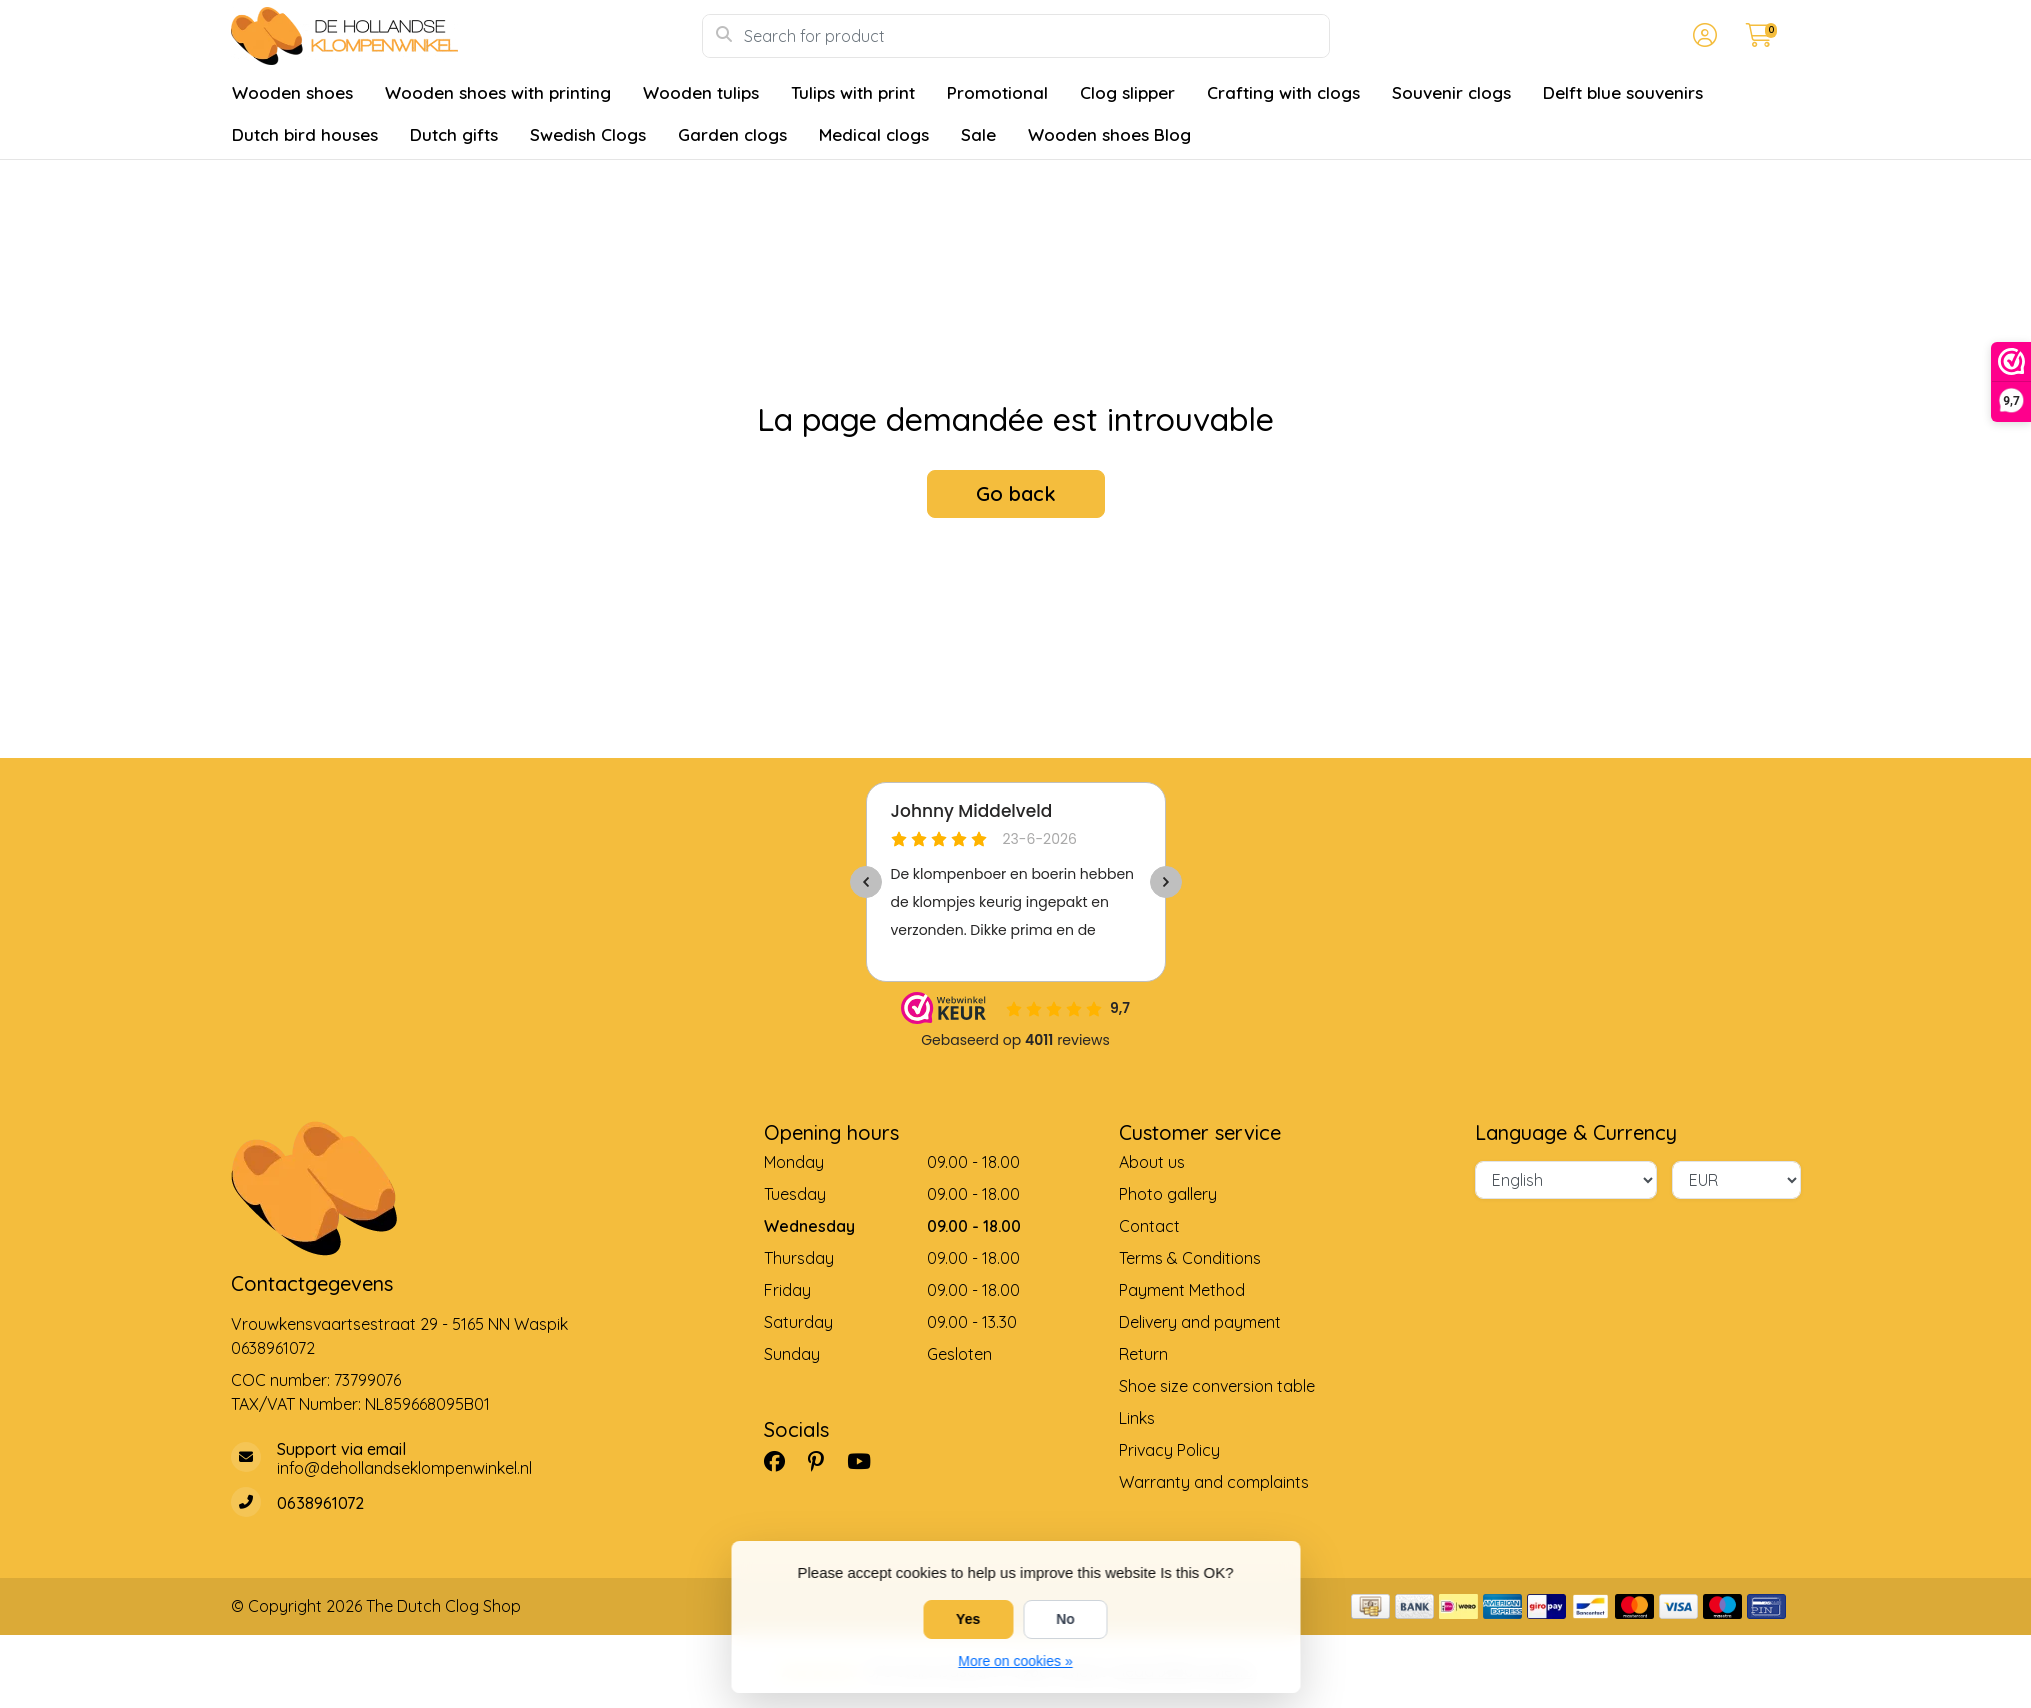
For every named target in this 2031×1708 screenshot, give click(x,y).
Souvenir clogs (1451, 92)
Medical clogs (874, 134)
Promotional (997, 92)
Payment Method (1182, 1290)
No (1065, 1619)
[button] (1702, 36)
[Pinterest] (824, 1461)
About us (1152, 1162)
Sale (978, 134)
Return (1143, 1354)
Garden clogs (732, 134)
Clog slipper (1127, 92)
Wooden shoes (292, 92)
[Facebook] (782, 1461)
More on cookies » (1015, 1661)
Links (1137, 1418)
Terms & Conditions (1190, 1258)
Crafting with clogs (1283, 92)
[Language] (1566, 1180)
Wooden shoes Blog (1109, 134)
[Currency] (1736, 1180)
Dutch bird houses (305, 134)
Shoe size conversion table (1217, 1386)
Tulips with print (853, 92)
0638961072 (273, 1348)
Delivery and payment (1200, 1322)
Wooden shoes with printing (498, 92)
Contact (1149, 1226)
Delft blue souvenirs (1623, 92)
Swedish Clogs (588, 134)
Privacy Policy (1169, 1450)
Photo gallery (1168, 1194)
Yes (968, 1619)
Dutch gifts (454, 134)
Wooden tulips (701, 92)
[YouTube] (867, 1461)
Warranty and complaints (1214, 1482)
